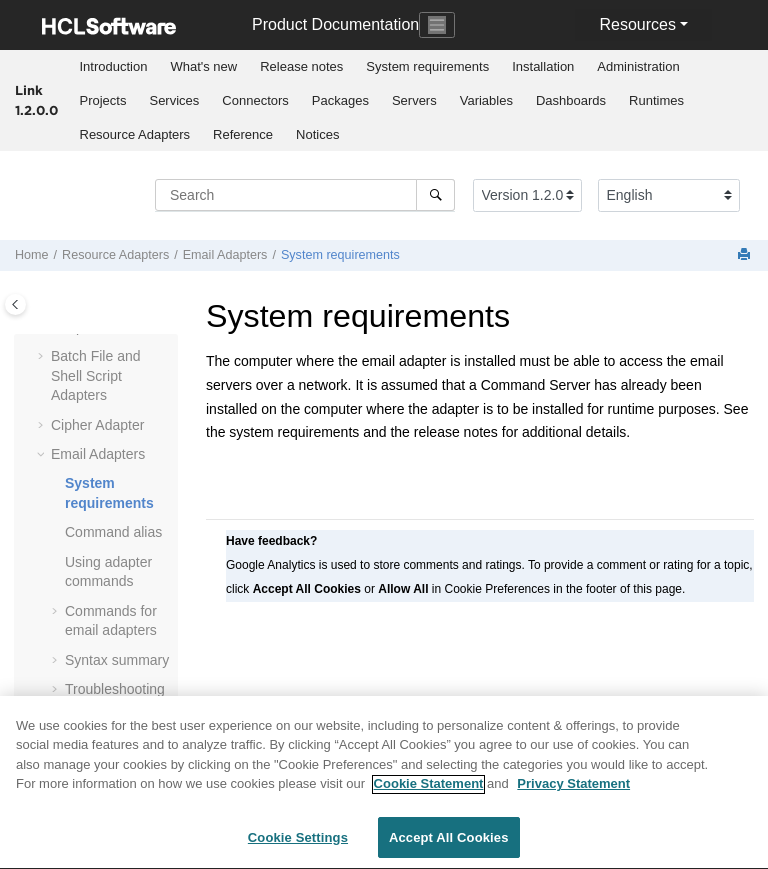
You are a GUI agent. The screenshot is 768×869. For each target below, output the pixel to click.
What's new (203, 66)
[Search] (435, 195)
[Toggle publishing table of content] (15, 304)
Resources (637, 24)
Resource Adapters (135, 134)
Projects (103, 100)
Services (174, 100)
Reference (243, 134)
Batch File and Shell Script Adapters (96, 375)
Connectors (255, 100)
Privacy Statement (573, 793)
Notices (317, 134)
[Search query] (305, 195)
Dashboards (571, 100)
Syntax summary (117, 660)
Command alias (113, 532)
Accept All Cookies (449, 847)
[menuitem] (113, 67)
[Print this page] (746, 255)
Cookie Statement (429, 793)
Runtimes (656, 100)
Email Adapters (225, 255)
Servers (414, 100)
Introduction (114, 66)
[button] (43, 357)
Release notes (301, 66)
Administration (638, 66)
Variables (486, 100)
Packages (340, 100)
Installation (543, 66)
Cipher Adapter (97, 425)
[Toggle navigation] (437, 25)
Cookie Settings (298, 847)
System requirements (427, 66)
